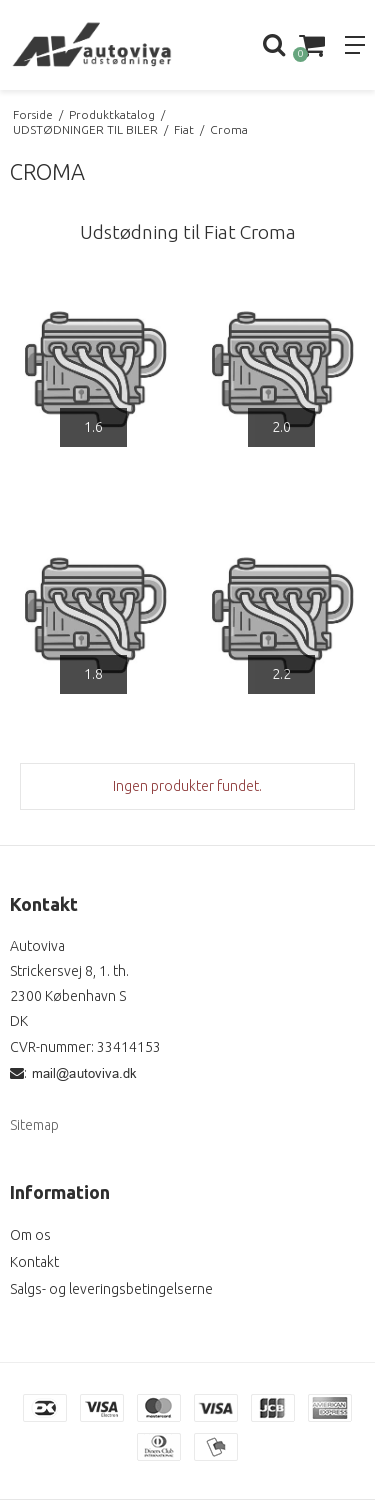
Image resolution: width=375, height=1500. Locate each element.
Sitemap (34, 1125)
